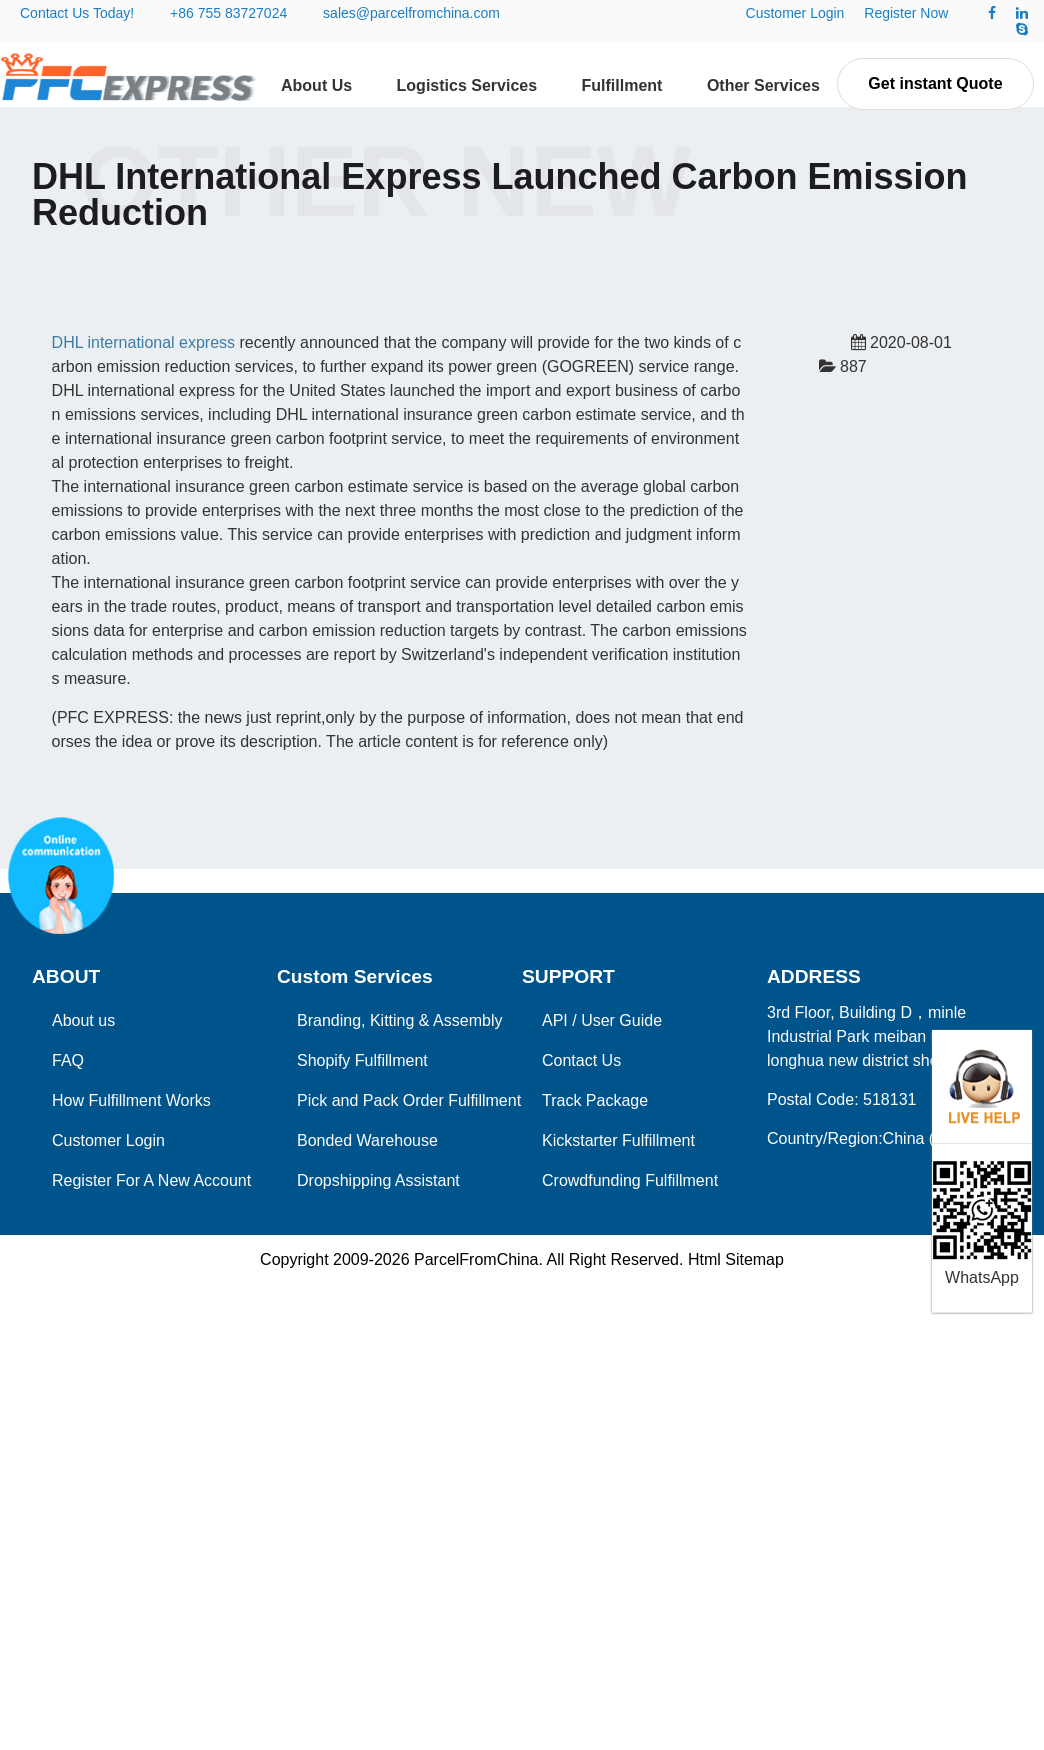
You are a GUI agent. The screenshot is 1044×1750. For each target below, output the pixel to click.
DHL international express (144, 342)
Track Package (595, 1100)
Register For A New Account (151, 1180)
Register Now (906, 13)
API (555, 1020)
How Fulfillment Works (131, 1100)
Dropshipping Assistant (378, 1180)
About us (83, 1020)
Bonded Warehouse (367, 1140)
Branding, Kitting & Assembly (399, 1020)
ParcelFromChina (476, 1259)
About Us (316, 85)
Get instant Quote (935, 83)
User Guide (621, 1020)
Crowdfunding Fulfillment (630, 1180)
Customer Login (795, 13)
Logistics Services (467, 85)
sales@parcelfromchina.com (411, 13)
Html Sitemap (736, 1259)
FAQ (68, 1060)
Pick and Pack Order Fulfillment (409, 1100)
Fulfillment (622, 85)
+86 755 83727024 (228, 13)
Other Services (763, 85)
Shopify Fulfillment (362, 1060)
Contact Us (581, 1060)
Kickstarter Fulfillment (618, 1140)
